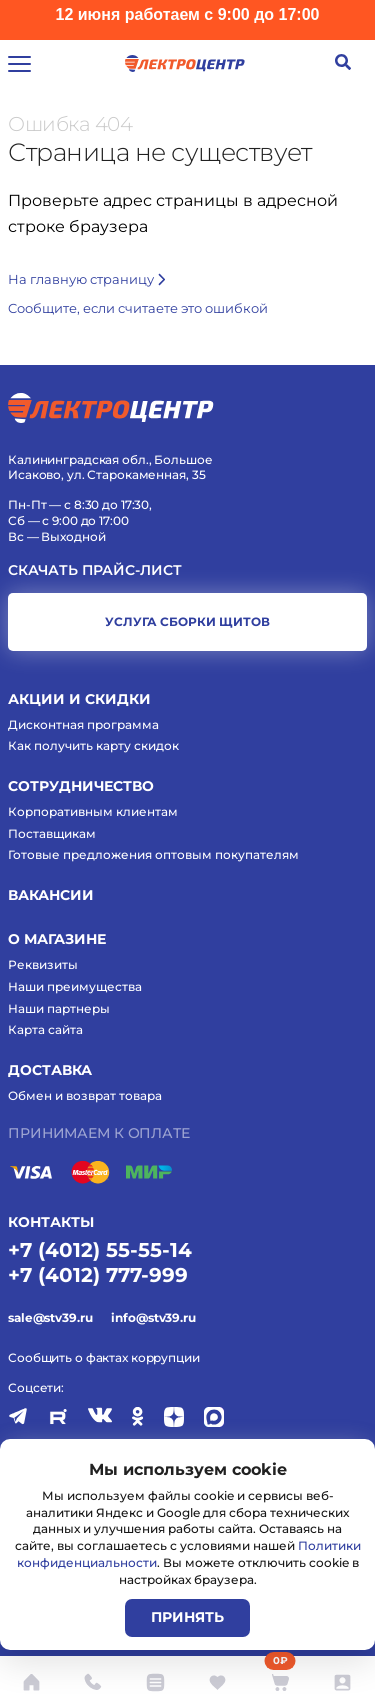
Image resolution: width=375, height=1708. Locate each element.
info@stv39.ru (153, 1317)
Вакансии (51, 895)
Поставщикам (52, 833)
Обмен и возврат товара (85, 1095)
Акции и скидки (79, 699)
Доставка (50, 1070)
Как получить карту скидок (93, 745)
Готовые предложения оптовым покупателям (153, 854)
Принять (187, 1617)
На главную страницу (86, 279)
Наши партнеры (59, 1008)
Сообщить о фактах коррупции (104, 1357)
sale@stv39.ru (50, 1317)
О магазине (57, 939)
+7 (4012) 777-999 (98, 1275)
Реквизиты (43, 964)
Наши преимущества (75, 986)
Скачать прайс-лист (95, 570)
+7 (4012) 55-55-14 (100, 1250)
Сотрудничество (81, 786)
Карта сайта (45, 1029)
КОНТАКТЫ (51, 1222)
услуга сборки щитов (187, 621)
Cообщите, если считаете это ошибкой (138, 308)
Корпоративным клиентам (93, 811)
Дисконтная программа (83, 724)
